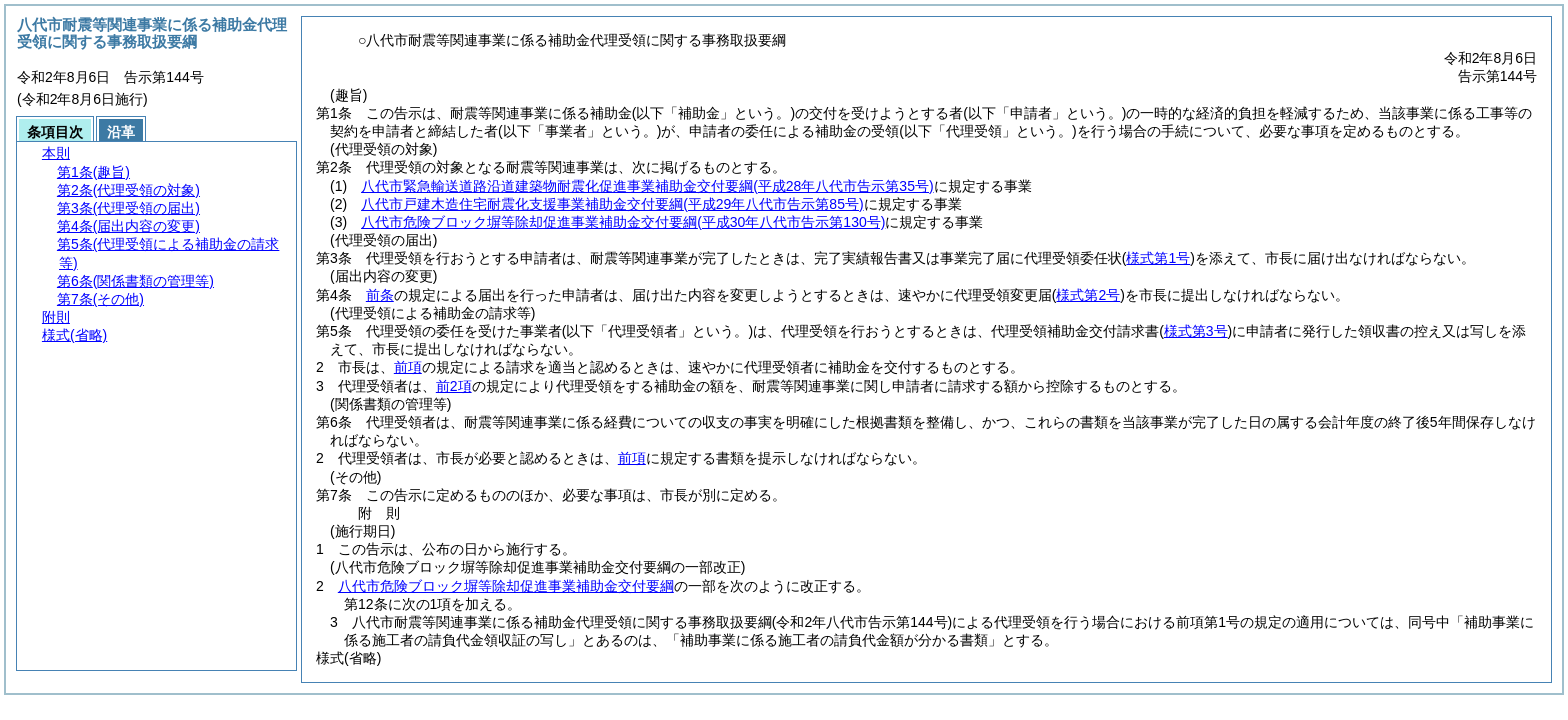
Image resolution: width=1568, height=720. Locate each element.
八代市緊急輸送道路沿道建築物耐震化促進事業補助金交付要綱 (647, 186)
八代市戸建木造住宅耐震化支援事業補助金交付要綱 (612, 204)
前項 (408, 367)
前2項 (454, 386)
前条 (380, 295)
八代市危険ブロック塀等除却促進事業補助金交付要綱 (623, 222)
